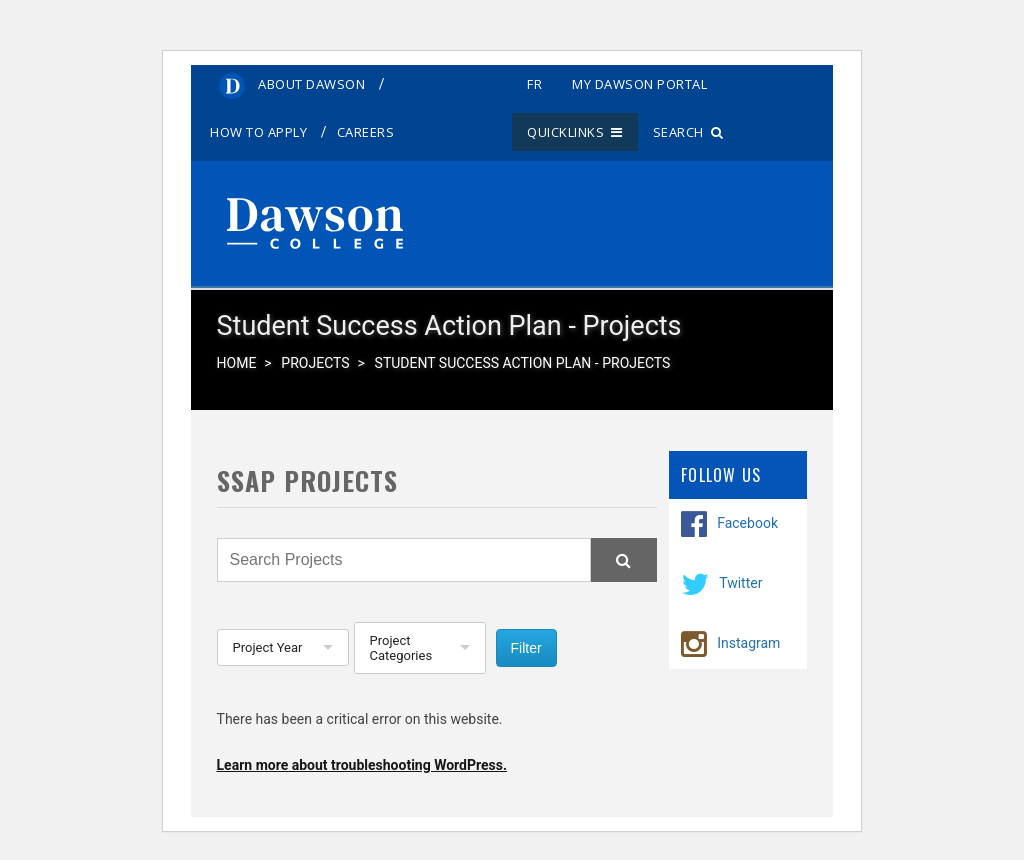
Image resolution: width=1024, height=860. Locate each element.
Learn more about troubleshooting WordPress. (362, 765)
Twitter (740, 582)
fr (534, 84)
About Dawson (311, 84)
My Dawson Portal (639, 84)
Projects (315, 363)
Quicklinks (575, 132)
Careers (366, 132)
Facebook (747, 522)
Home (237, 363)
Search (688, 132)
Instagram (748, 642)
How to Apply (258, 132)
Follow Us (721, 475)
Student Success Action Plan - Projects (523, 363)
